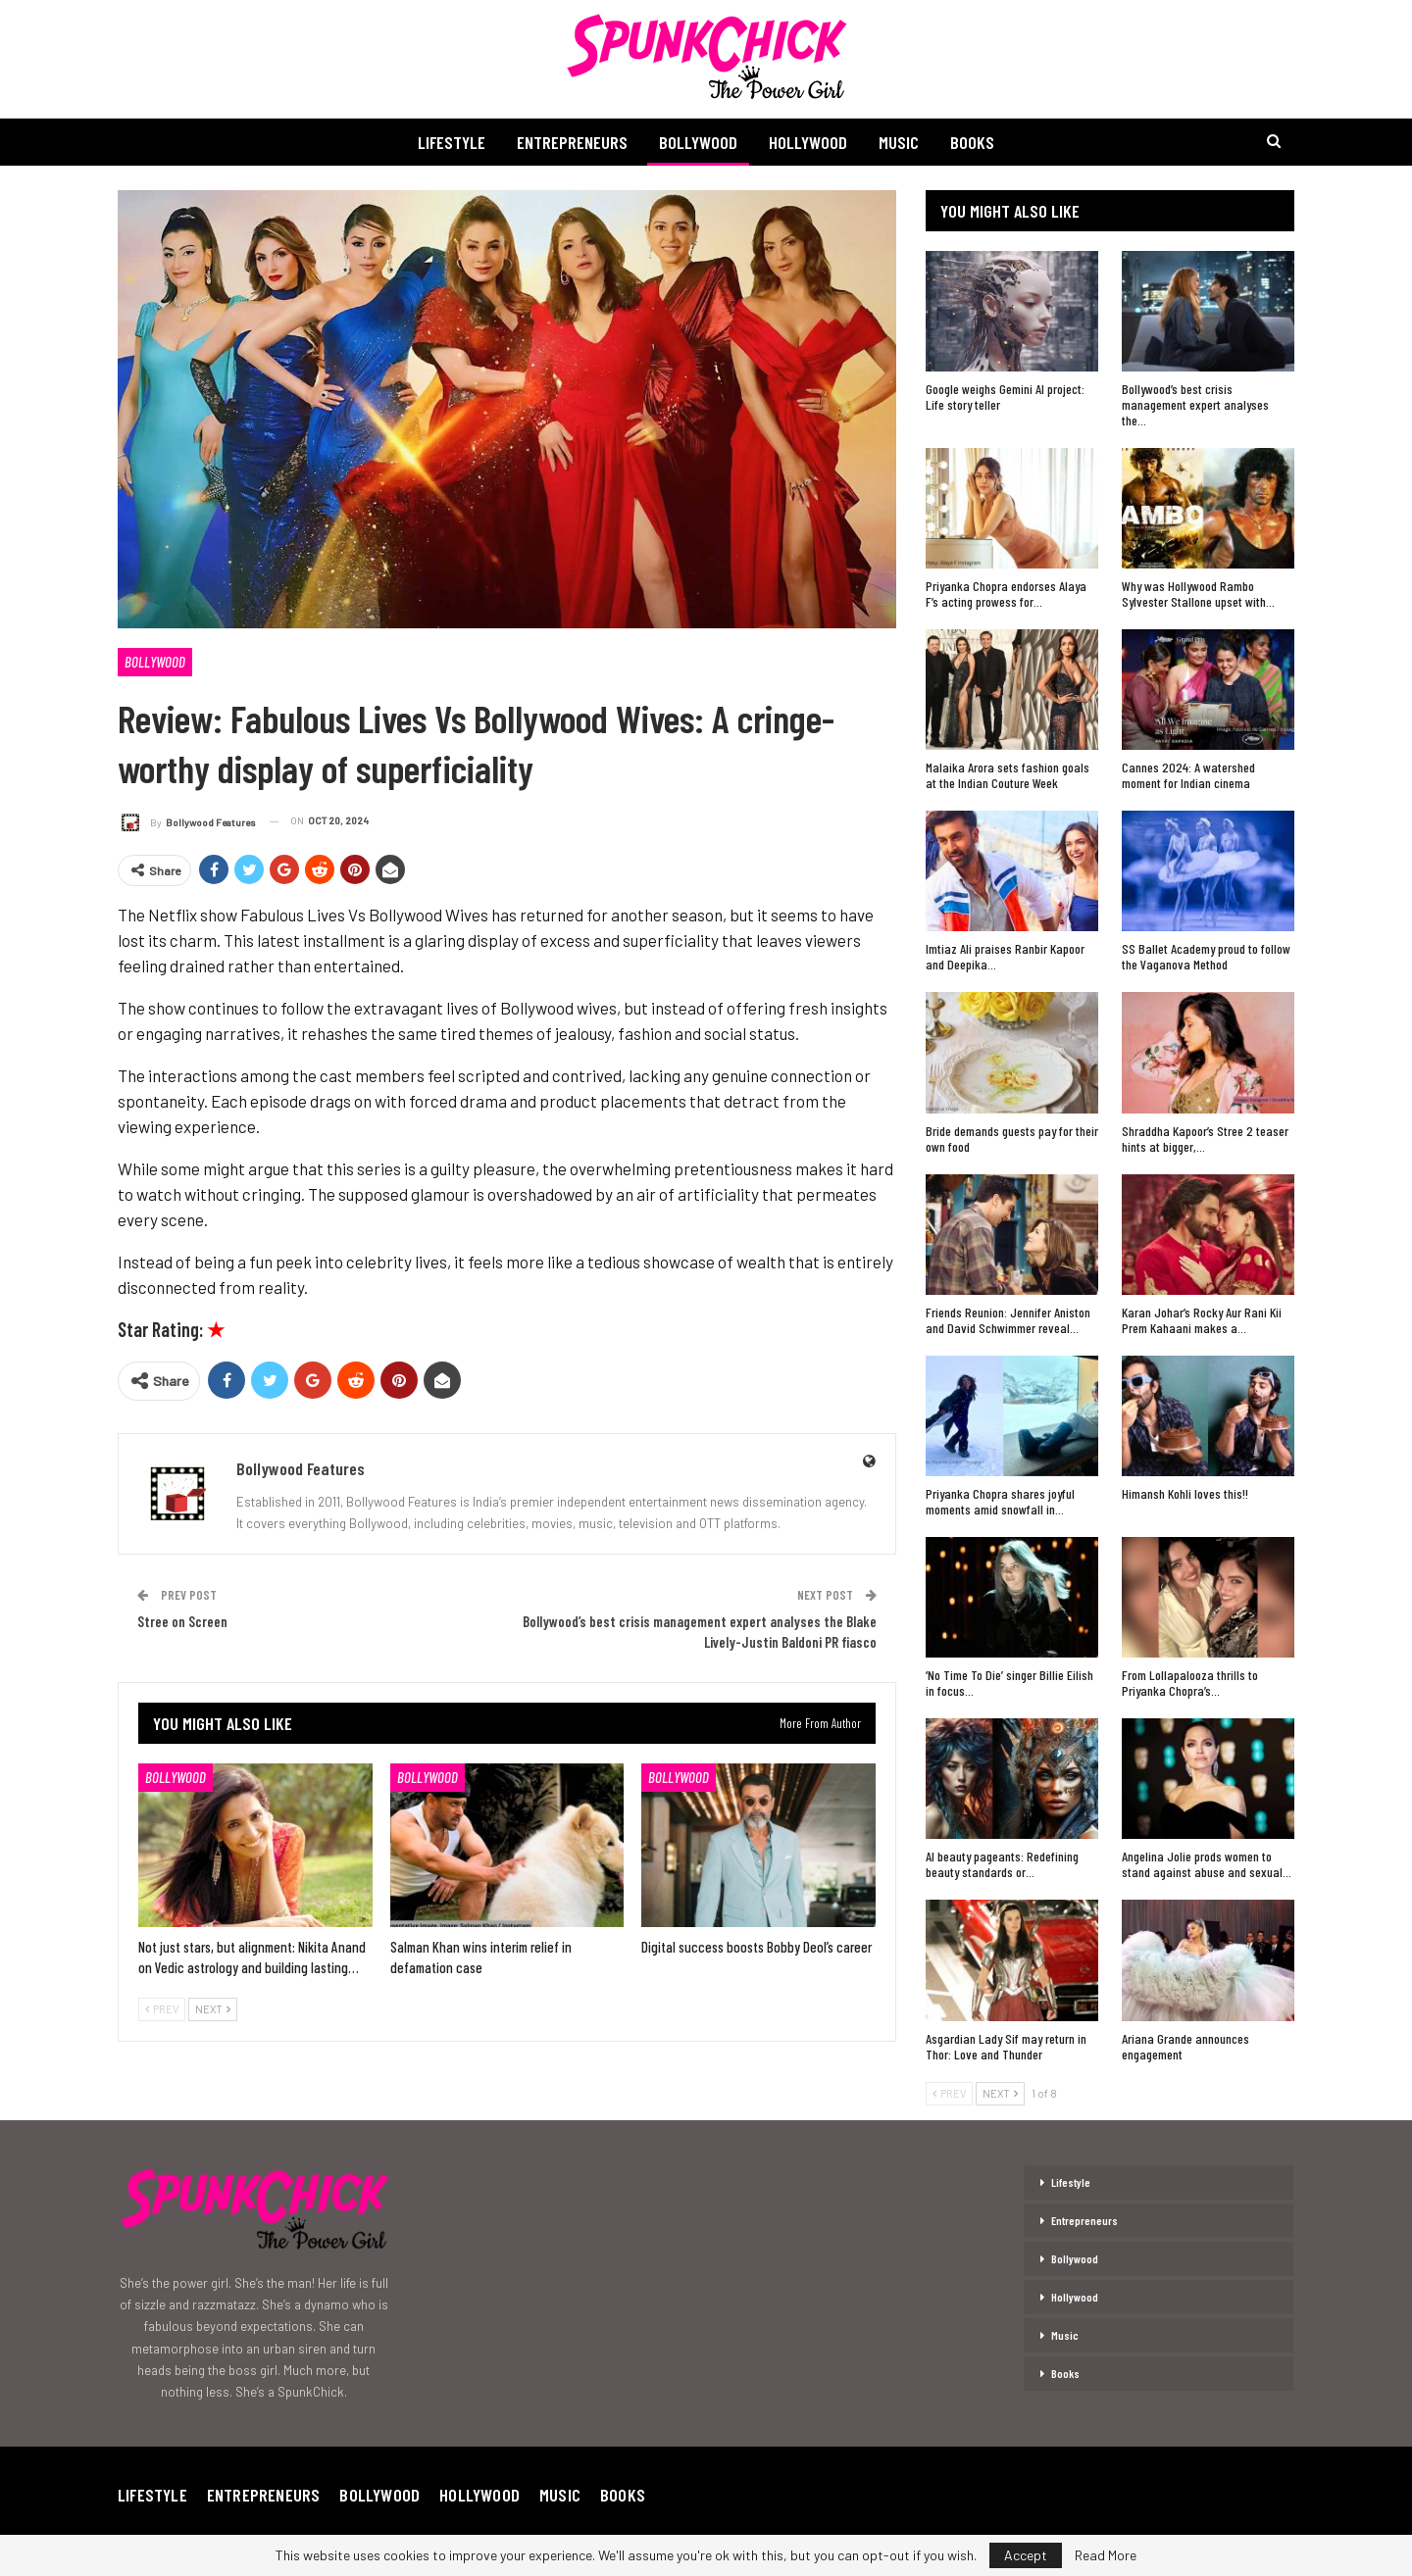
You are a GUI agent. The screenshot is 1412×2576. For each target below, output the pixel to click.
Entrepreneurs (568, 142)
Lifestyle (445, 142)
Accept (1025, 2555)
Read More (1105, 2555)
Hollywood (810, 142)
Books (980, 142)
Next (212, 2009)
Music (903, 142)
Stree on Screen (182, 1621)
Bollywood (697, 142)
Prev (161, 2009)
